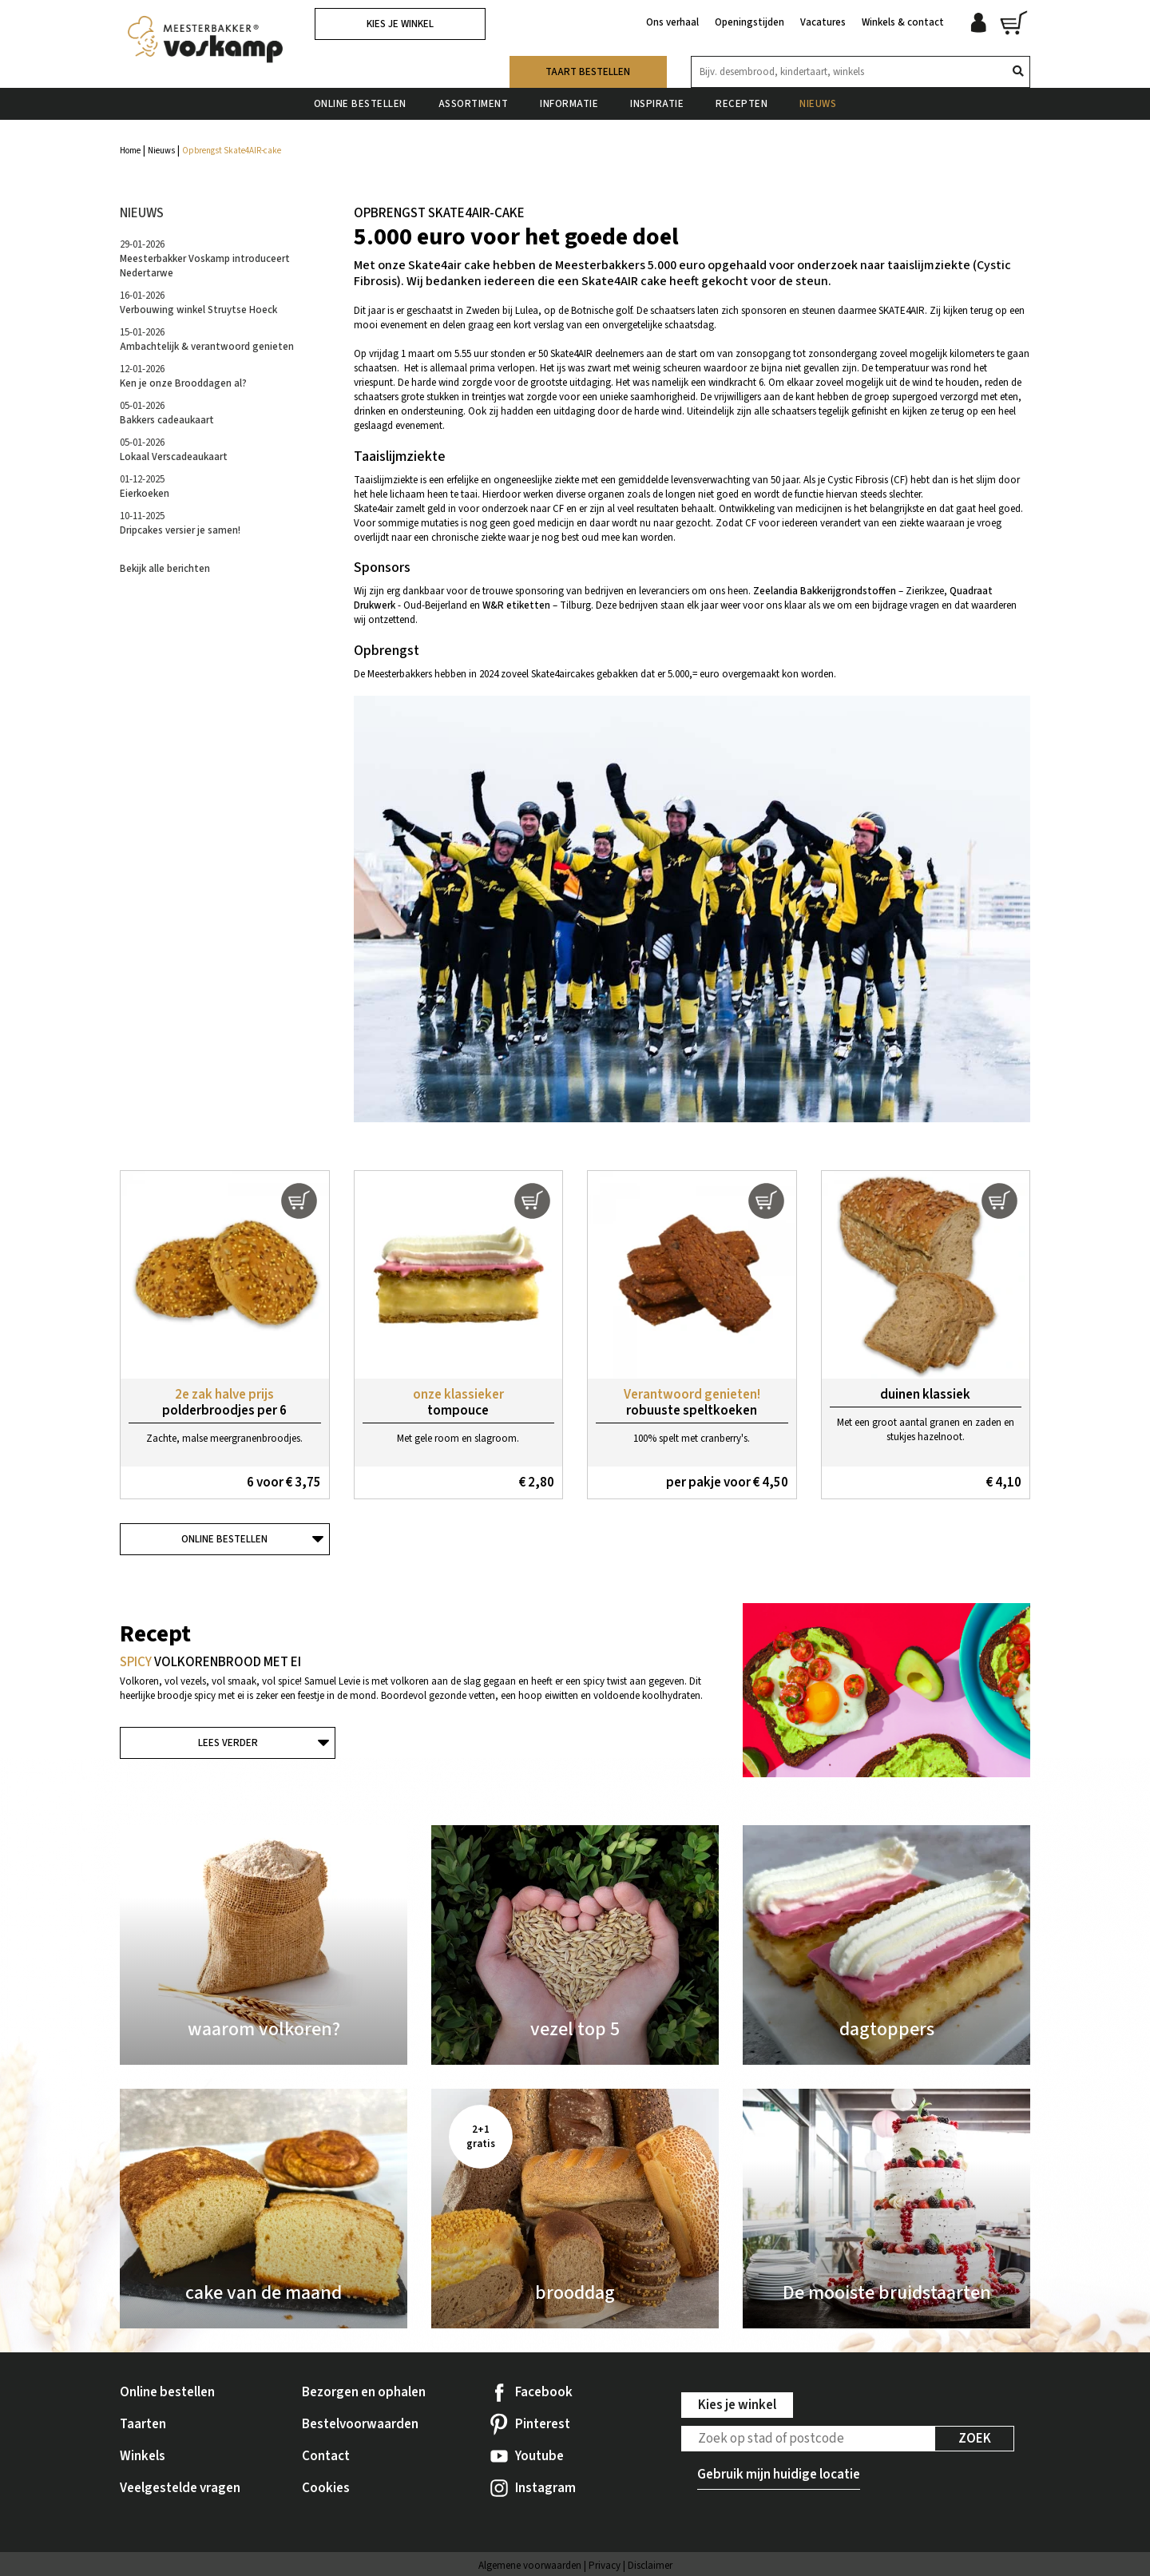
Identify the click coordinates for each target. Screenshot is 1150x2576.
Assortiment (473, 103)
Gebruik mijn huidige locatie (778, 2474)
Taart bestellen (587, 71)
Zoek (974, 2438)
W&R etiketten (516, 605)
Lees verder (228, 1743)
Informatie (569, 103)
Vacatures (823, 22)
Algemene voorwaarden (529, 2565)
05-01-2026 (167, 413)
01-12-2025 (144, 486)
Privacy (605, 2565)
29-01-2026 (205, 258)
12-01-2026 (183, 376)
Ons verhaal (672, 22)
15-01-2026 (207, 339)
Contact (326, 2456)
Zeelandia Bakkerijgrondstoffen (824, 591)
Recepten (741, 103)
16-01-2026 (198, 302)
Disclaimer (650, 2565)
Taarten (143, 2424)
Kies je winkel (400, 24)
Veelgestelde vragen (180, 2488)
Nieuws (817, 103)
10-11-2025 (180, 523)
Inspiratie (657, 103)
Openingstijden (749, 22)
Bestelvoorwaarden (360, 2424)
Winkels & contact (903, 22)
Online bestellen (360, 103)
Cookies (326, 2488)
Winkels (142, 2456)
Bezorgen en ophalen (364, 2392)
